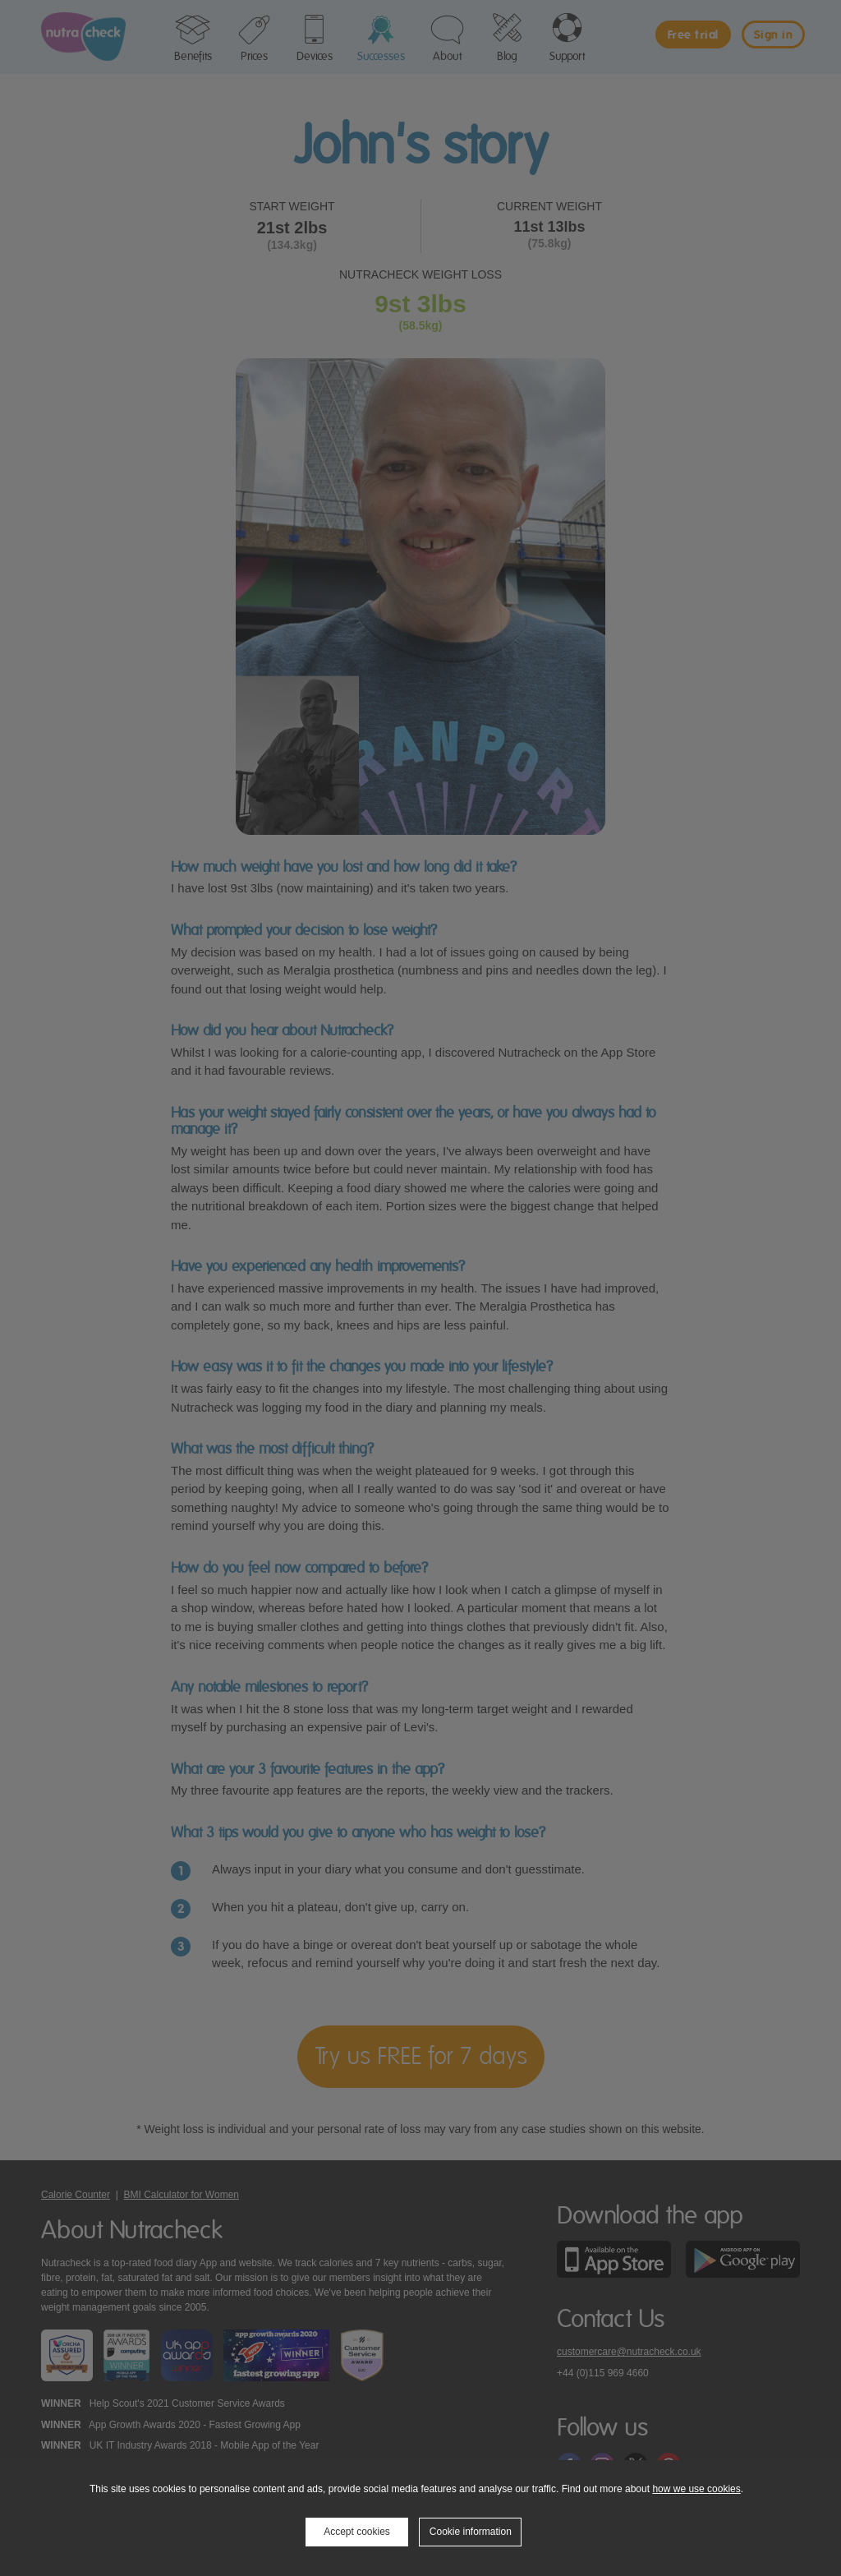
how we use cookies (696, 2489)
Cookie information (471, 2531)
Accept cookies (357, 2531)
